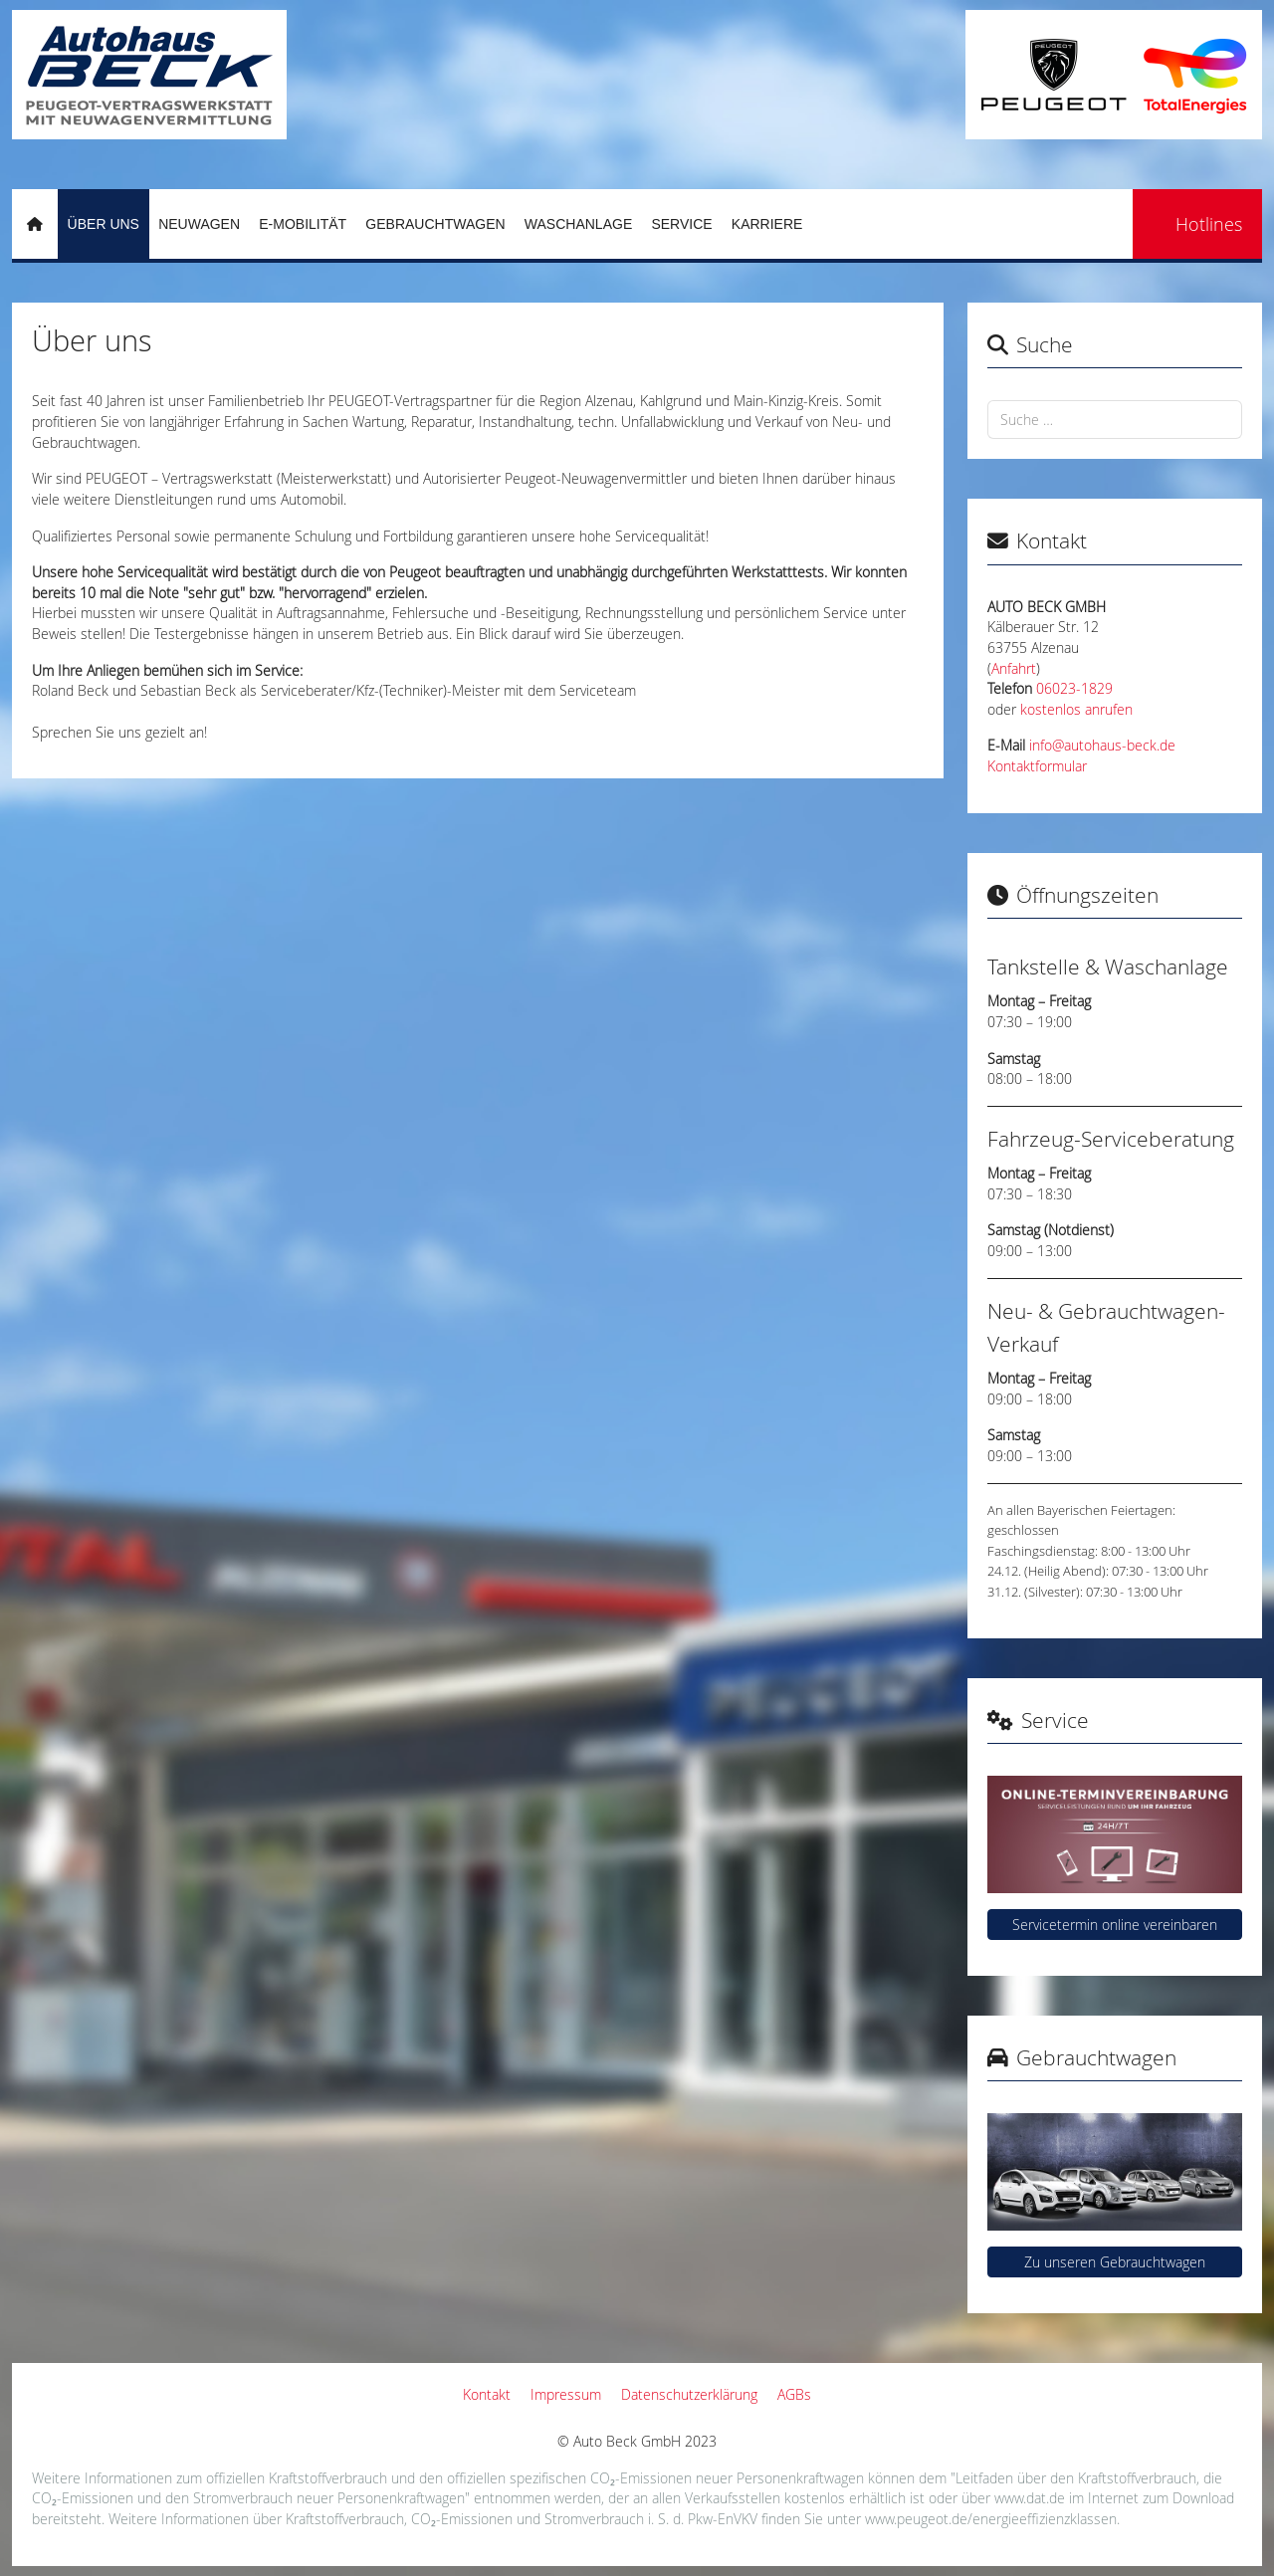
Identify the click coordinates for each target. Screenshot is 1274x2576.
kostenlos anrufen (1076, 710)
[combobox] (1114, 419)
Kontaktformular (1037, 766)
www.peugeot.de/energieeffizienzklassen (991, 2518)
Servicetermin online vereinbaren (1114, 1924)
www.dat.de (1029, 2497)
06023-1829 (1074, 689)
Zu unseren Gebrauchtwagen (1114, 2262)
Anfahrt (1013, 669)
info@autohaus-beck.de (1102, 745)
